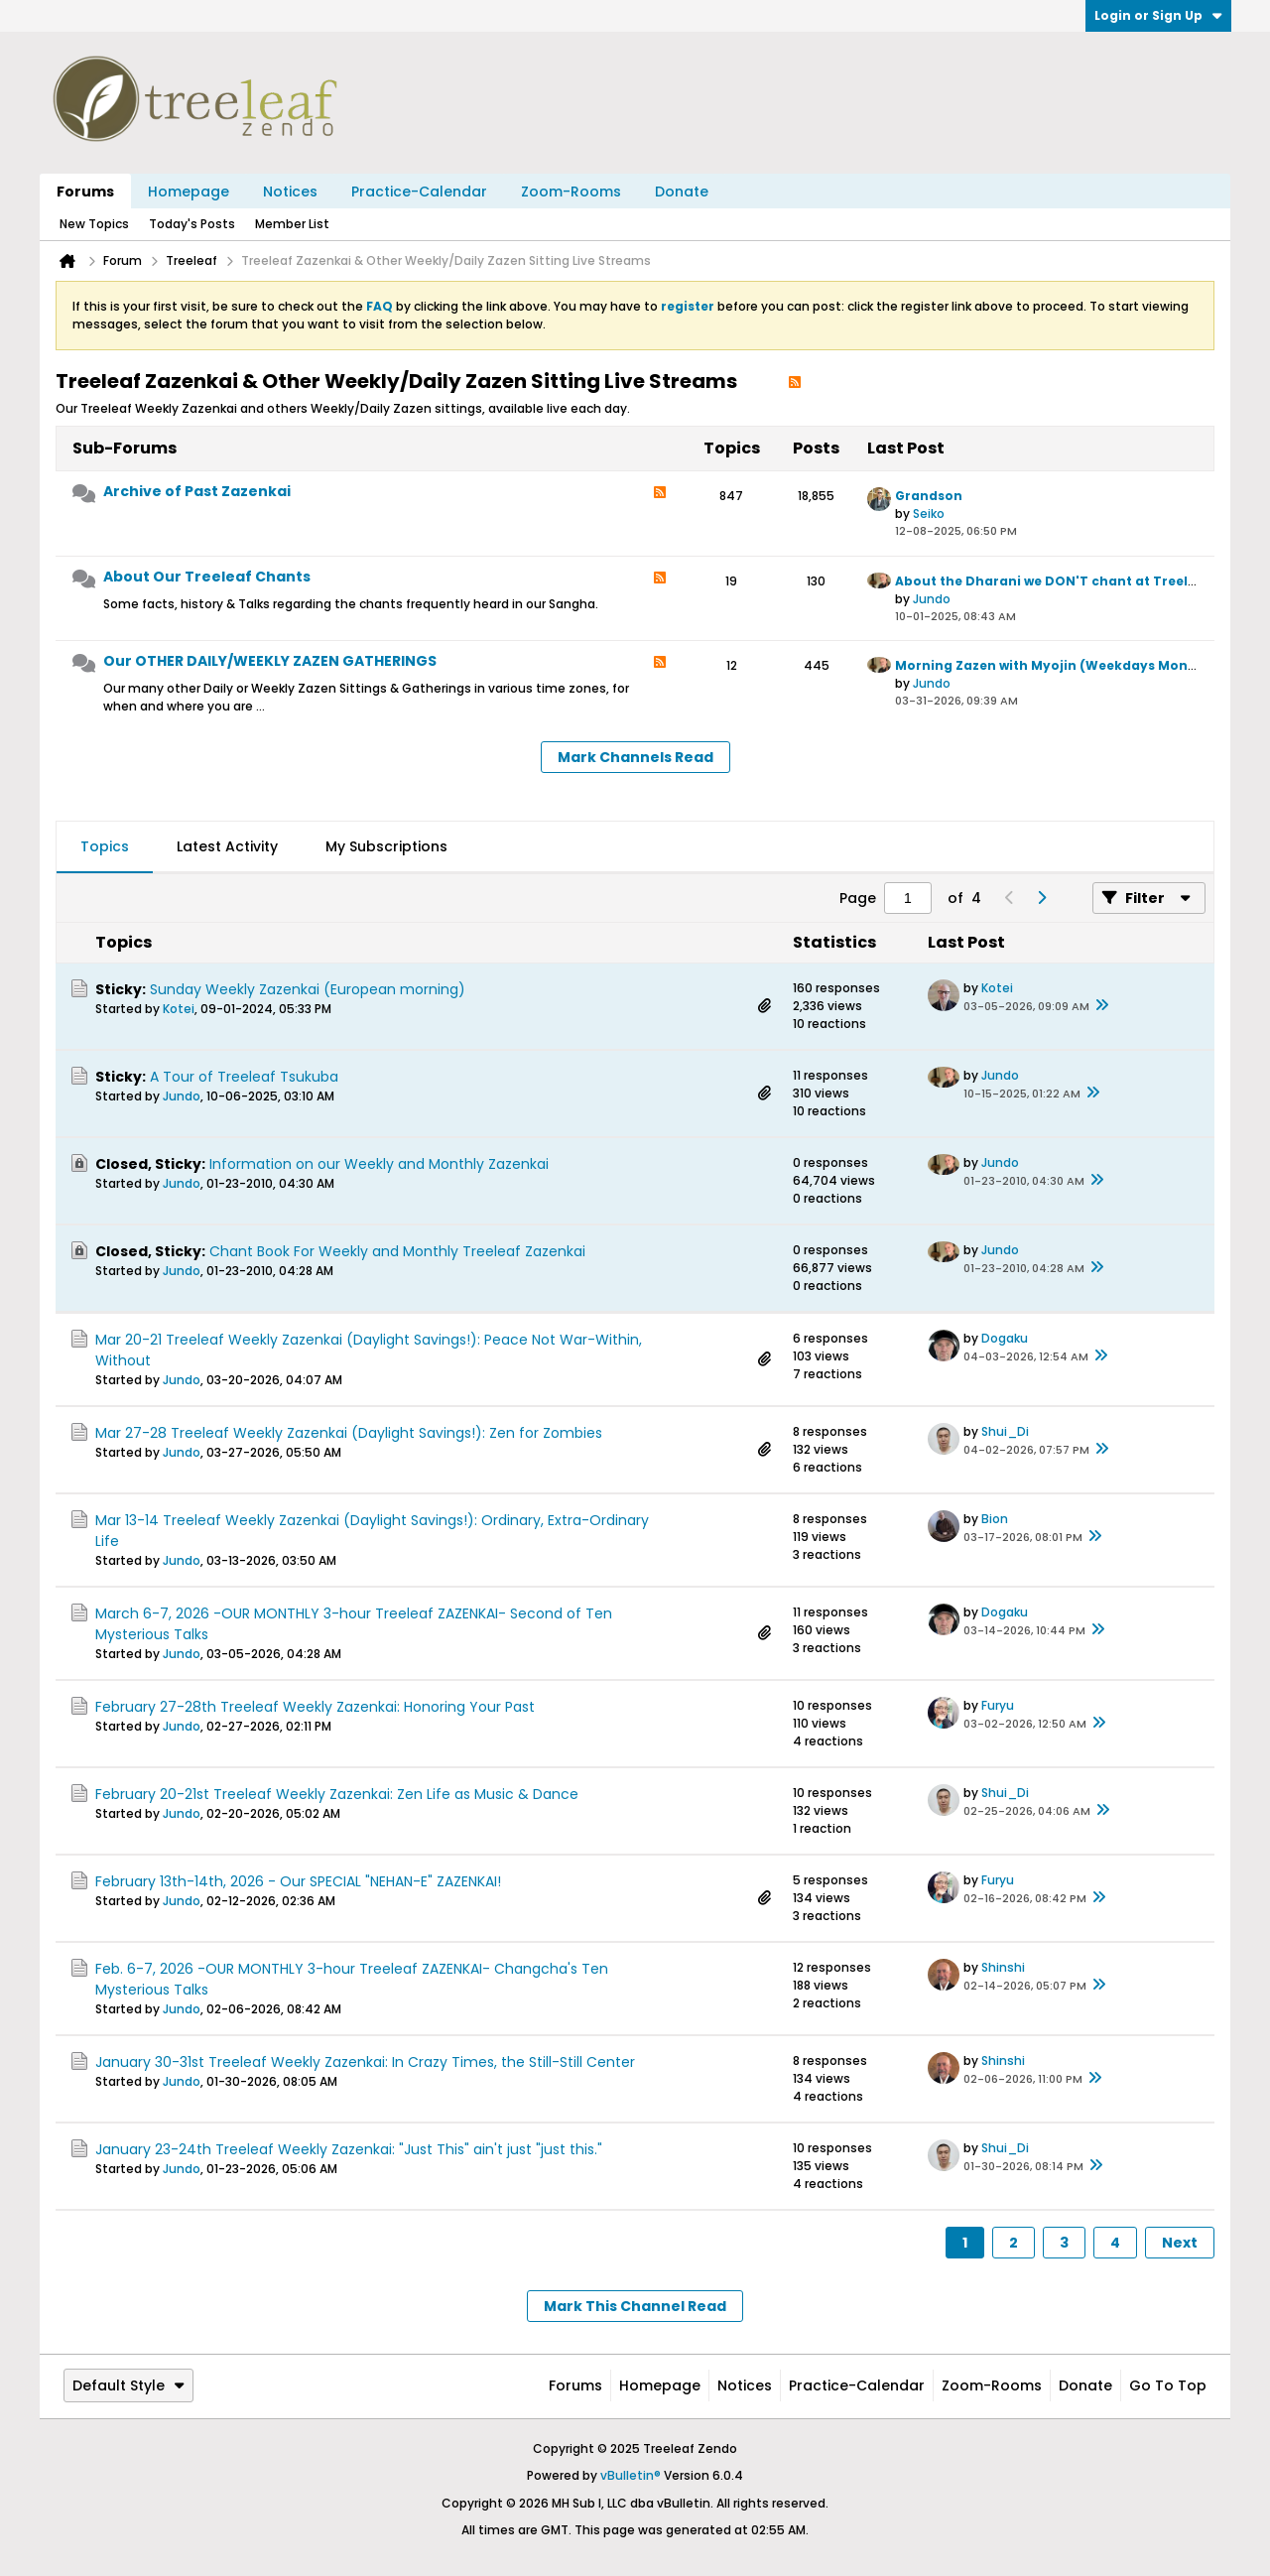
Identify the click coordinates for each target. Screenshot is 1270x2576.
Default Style (128, 2385)
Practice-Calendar (419, 191)
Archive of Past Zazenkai (197, 491)
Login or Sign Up (1158, 15)
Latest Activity (227, 846)
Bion (994, 1518)
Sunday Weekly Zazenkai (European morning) (307, 989)
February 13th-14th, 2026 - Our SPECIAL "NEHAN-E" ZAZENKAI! (298, 1881)
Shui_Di (1005, 1431)
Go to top (1167, 2385)
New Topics (94, 223)
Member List (292, 223)
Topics (104, 846)
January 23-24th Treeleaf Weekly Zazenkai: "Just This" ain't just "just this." (348, 2149)
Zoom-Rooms (571, 191)
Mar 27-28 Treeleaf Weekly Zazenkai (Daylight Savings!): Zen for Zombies (348, 1433)
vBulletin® (630, 2475)
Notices (290, 191)
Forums (85, 191)
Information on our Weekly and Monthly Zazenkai (379, 1164)
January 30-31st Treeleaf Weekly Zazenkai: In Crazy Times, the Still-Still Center (365, 2062)
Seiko (929, 513)
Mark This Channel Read (635, 2306)
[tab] (105, 847)
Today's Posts (192, 223)
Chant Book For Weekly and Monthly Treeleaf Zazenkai (397, 1251)
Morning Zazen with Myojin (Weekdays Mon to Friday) (1076, 665)
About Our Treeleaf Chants (207, 576)
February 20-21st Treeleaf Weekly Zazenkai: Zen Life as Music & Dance (336, 1794)
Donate (681, 191)
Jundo (932, 598)
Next (1180, 2243)
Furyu (997, 1705)
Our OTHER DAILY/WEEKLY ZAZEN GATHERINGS (270, 661)
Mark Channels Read (635, 757)
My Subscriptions (386, 846)
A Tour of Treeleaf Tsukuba (244, 1077)
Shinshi (1003, 1967)
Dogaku (1004, 1338)
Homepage (188, 191)
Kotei (178, 1008)
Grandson (928, 495)
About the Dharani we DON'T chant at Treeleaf (1052, 581)
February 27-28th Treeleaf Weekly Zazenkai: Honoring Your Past (315, 1707)
